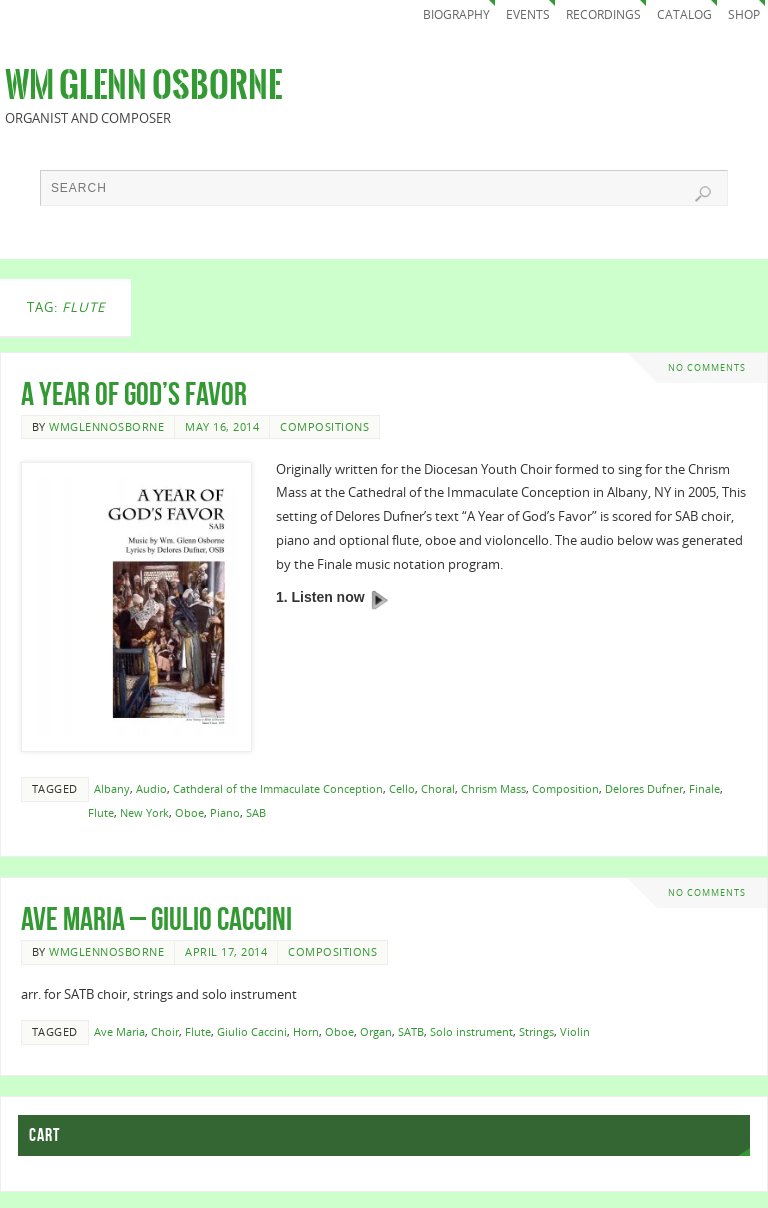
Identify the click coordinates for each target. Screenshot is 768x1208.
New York (144, 812)
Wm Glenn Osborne (143, 86)
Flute (101, 812)
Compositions (324, 426)
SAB (256, 812)
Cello (402, 788)
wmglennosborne (106, 426)
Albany (112, 788)
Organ (376, 1031)
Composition (565, 788)
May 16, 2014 (222, 426)
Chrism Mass (493, 788)
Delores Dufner (644, 788)
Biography (456, 14)
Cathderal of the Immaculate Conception (278, 788)
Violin (575, 1031)
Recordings (603, 14)
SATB (411, 1031)
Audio (151, 788)
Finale (704, 788)
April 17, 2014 (226, 951)
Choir (165, 1031)
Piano (225, 812)
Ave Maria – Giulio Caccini (156, 918)
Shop (744, 14)
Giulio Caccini (252, 1031)
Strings (536, 1031)
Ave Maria (119, 1031)
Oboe (189, 812)
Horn (306, 1031)
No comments (707, 367)
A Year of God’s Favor (134, 393)
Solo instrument (471, 1031)
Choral (438, 788)
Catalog (684, 14)
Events (528, 14)
